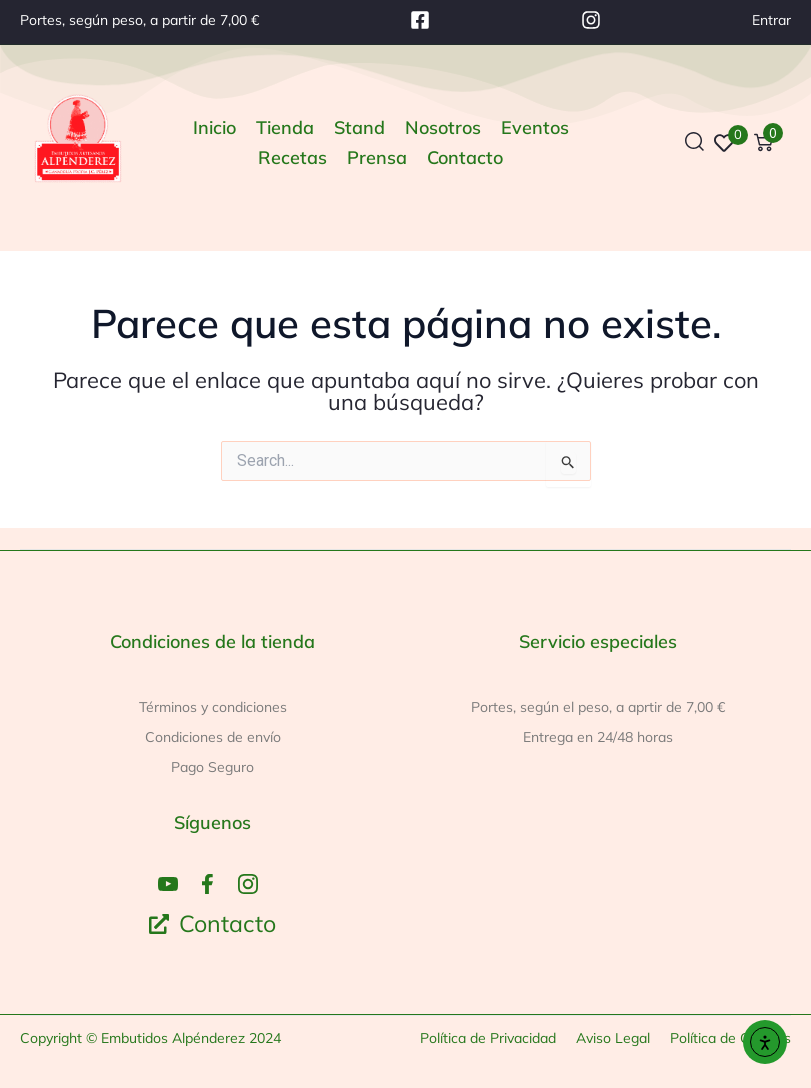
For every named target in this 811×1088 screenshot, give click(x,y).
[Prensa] (377, 158)
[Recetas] (292, 158)
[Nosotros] (443, 128)
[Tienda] (285, 128)
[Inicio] (214, 128)
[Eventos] (535, 128)
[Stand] (359, 128)
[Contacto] (465, 158)
